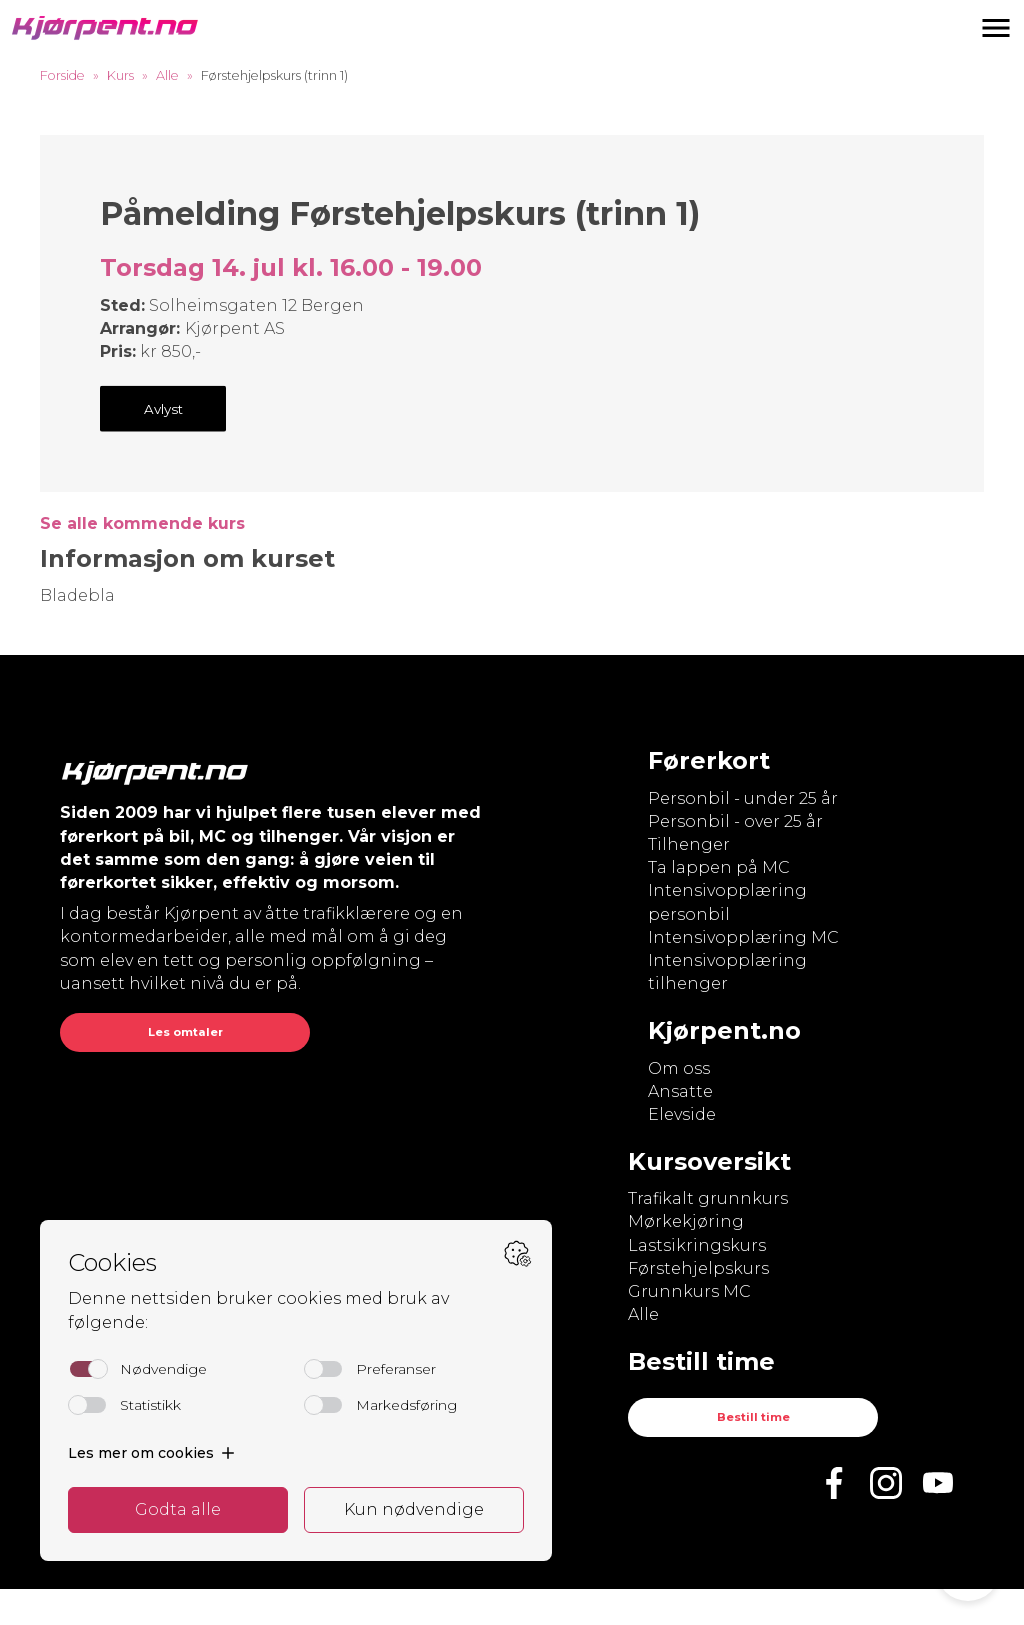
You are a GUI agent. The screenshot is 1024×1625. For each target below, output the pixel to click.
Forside (62, 75)
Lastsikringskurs (697, 1245)
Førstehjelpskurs (698, 1268)
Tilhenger (689, 844)
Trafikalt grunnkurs (708, 1198)
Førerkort (709, 760)
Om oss (679, 1068)
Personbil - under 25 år (743, 798)
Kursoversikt (709, 1161)
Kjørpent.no (724, 1030)
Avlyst (163, 409)
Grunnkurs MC (689, 1291)
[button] (996, 28)
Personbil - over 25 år (735, 821)
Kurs (120, 75)
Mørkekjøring (686, 1221)
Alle (167, 75)
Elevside (682, 1114)
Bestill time (753, 1417)
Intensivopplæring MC (743, 937)
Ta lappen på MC (719, 867)
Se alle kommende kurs (142, 523)
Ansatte (680, 1091)
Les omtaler (185, 1032)
